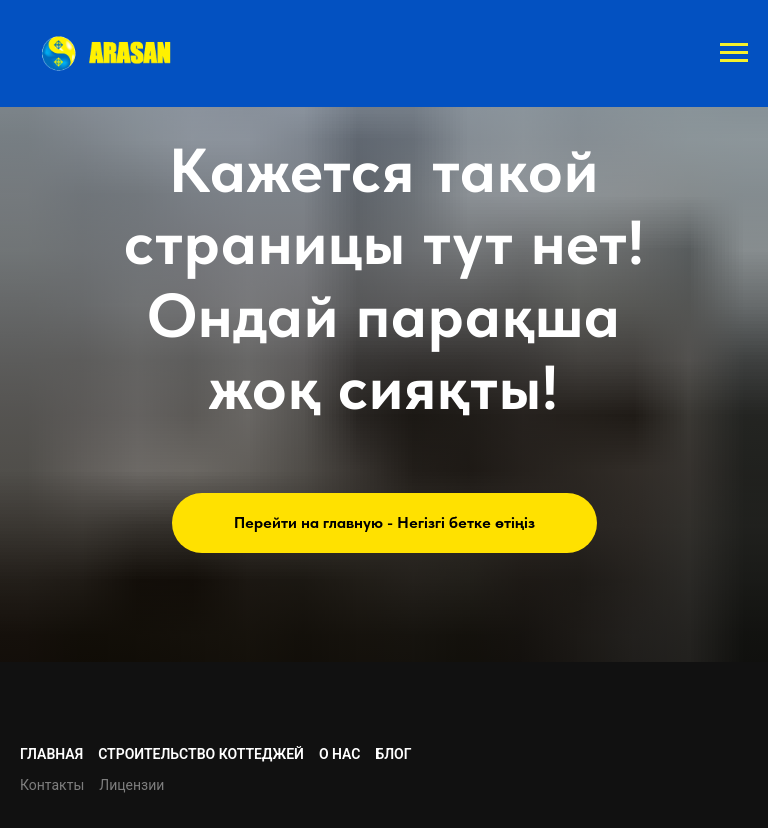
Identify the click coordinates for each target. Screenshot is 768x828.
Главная (51, 754)
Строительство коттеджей (201, 754)
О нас (340, 754)
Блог (393, 754)
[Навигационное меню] (734, 53)
